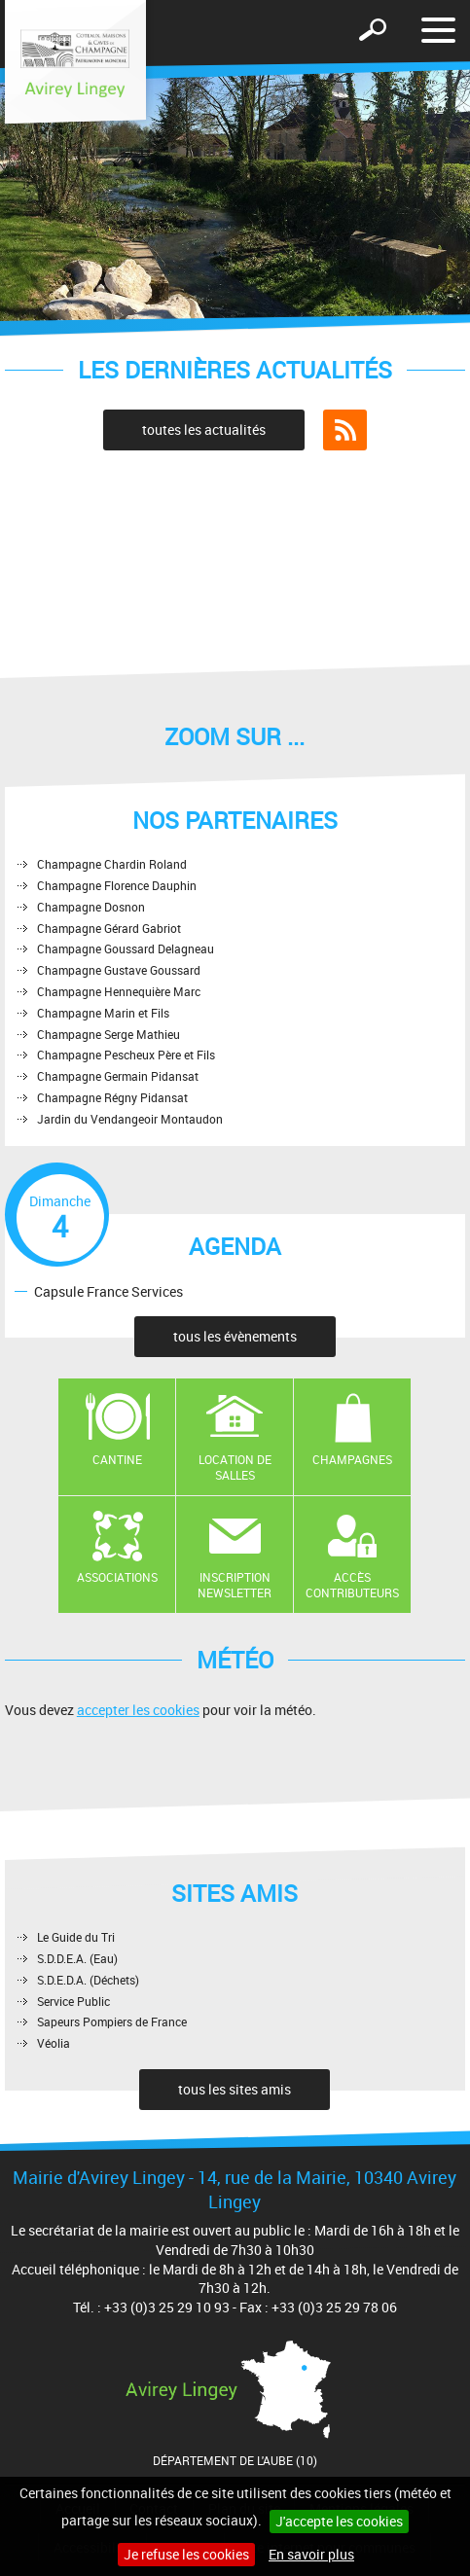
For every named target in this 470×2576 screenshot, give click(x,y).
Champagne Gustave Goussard (118, 970)
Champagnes (352, 1459)
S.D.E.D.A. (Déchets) (88, 1979)
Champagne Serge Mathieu (108, 1034)
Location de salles (235, 1467)
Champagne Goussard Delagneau (125, 948)
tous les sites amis (234, 2089)
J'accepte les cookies (339, 2521)
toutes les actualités (204, 429)
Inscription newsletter (234, 1585)
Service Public (73, 2001)
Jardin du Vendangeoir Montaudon (130, 1119)
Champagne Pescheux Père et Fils (126, 1054)
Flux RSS (345, 430)
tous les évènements (235, 1336)
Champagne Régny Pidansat (112, 1097)
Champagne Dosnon (91, 906)
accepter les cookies (138, 1709)
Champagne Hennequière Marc (118, 991)
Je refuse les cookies (186, 2554)
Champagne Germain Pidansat (118, 1076)
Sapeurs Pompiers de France (112, 2021)
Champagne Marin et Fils (103, 1012)
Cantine (117, 1459)
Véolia (53, 2043)
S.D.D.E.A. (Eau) (77, 1958)
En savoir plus (311, 2554)
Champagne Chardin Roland (112, 864)
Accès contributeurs (352, 1585)
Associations (117, 1577)
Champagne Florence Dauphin (117, 885)
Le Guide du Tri (76, 1937)
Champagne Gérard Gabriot (109, 928)
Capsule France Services (108, 1290)
